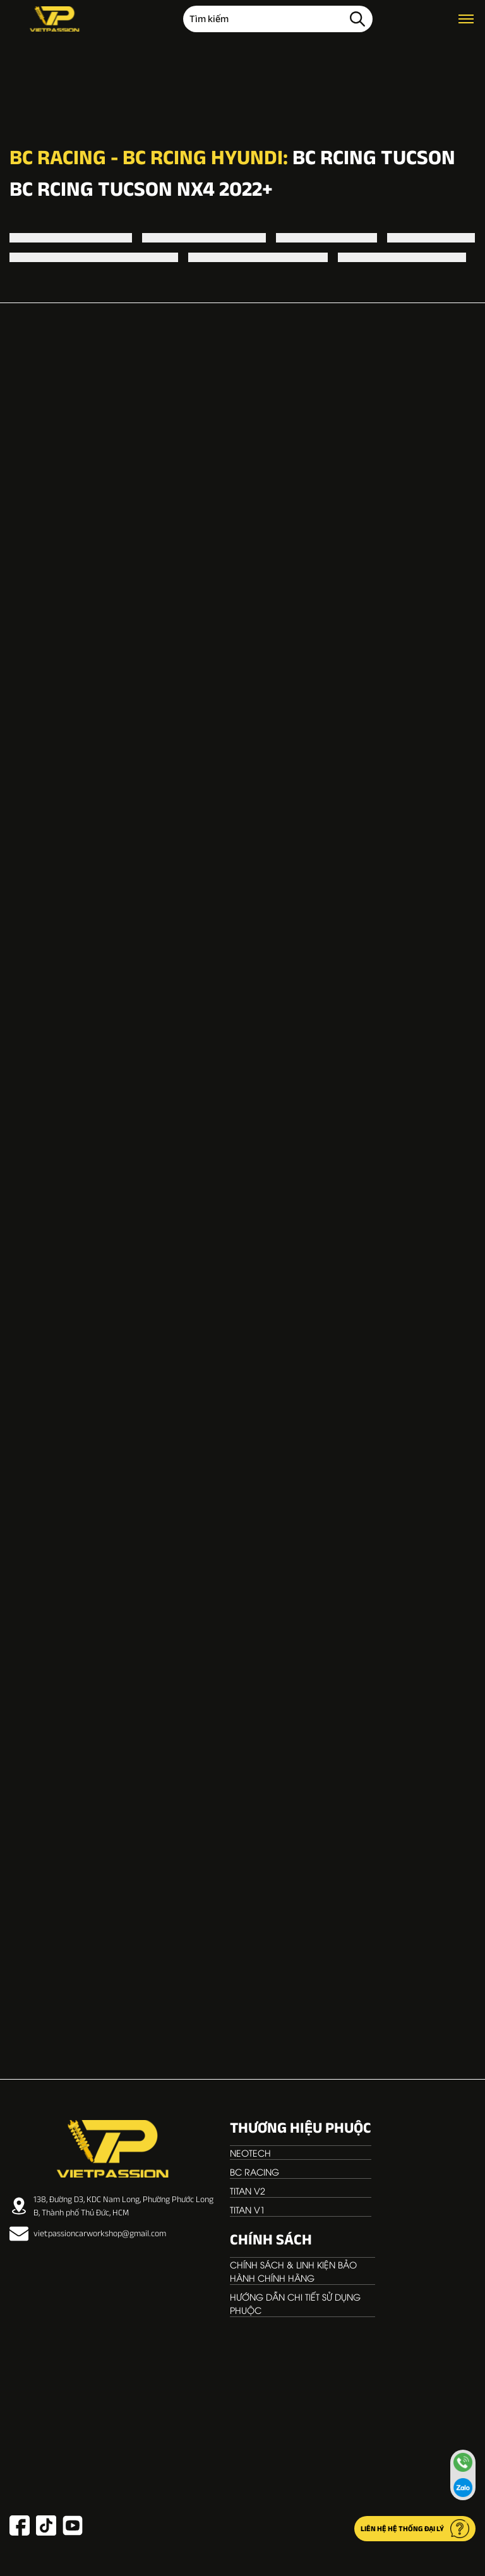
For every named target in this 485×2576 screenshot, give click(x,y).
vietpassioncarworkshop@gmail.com (87, 2233)
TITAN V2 (247, 2190)
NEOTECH (250, 2153)
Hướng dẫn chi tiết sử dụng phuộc (295, 2303)
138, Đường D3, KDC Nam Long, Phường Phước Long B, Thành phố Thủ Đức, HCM (111, 2205)
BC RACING (254, 2172)
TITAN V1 (247, 2209)
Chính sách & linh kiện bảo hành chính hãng (293, 2271)
